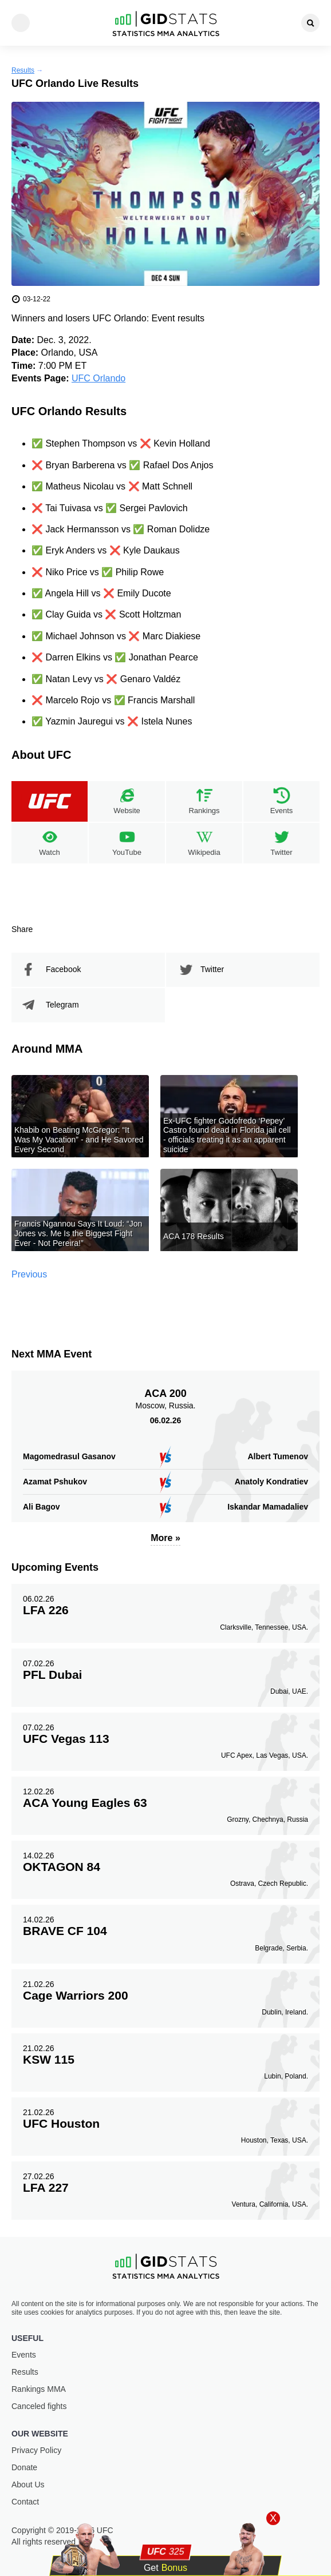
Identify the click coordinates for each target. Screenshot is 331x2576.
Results (22, 70)
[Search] (310, 23)
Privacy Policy (36, 2450)
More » (165, 1538)
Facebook (63, 969)
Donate (24, 2467)
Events (23, 2354)
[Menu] (20, 23)
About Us (28, 2484)
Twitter (212, 969)
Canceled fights (39, 2406)
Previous (29, 1274)
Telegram (62, 1004)
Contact (25, 2501)
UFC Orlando (98, 378)
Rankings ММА (38, 2389)
